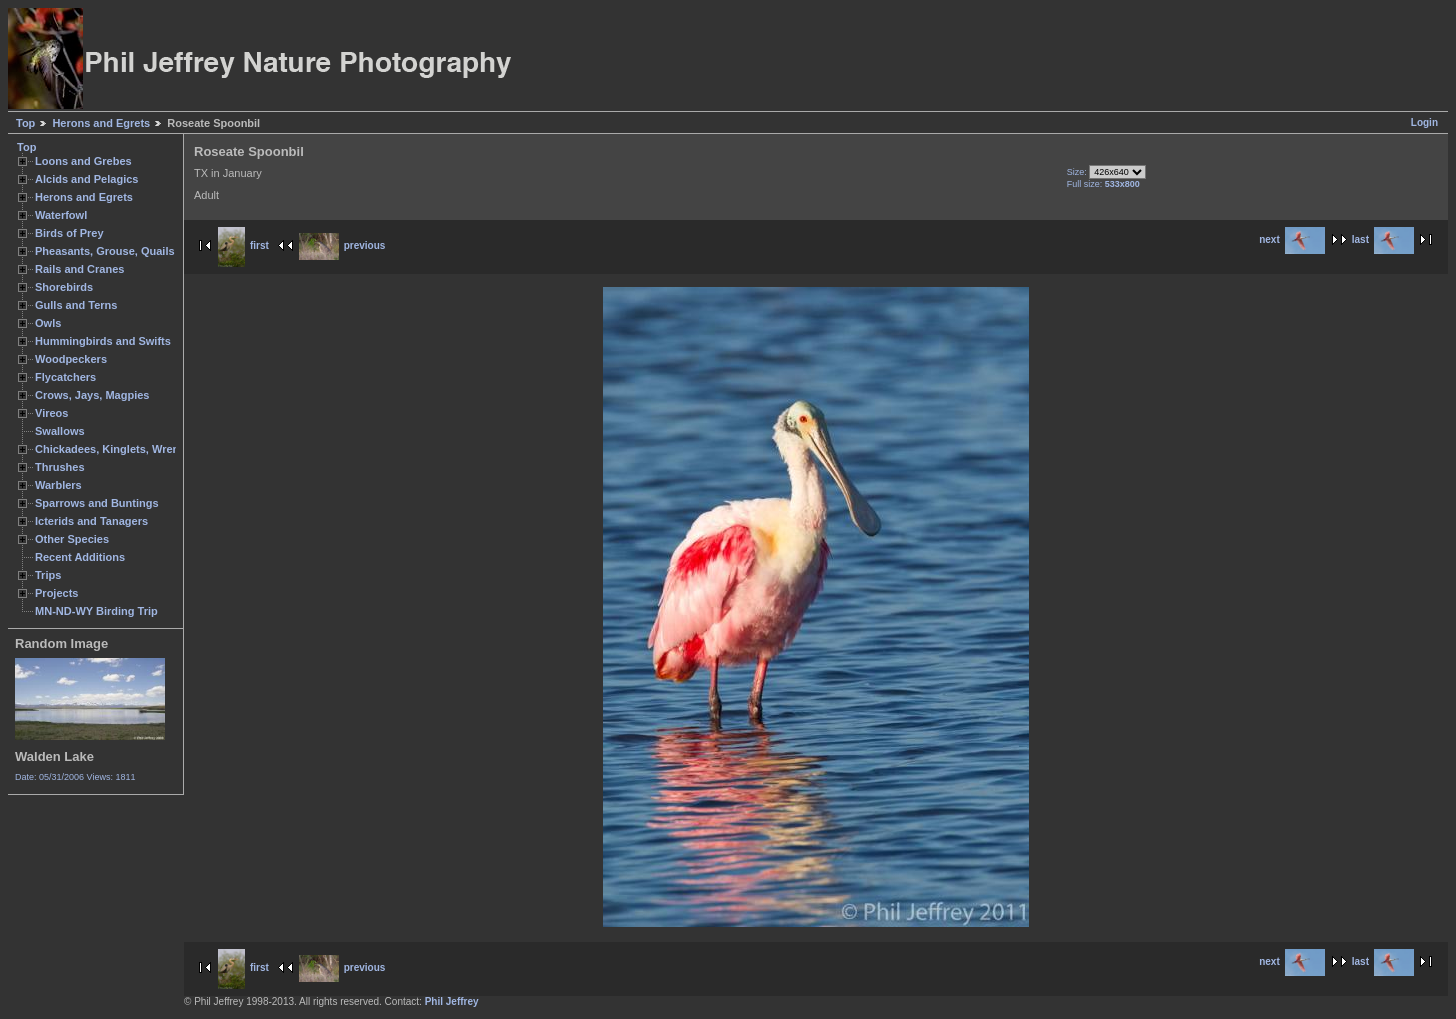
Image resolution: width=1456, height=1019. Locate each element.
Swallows (60, 431)
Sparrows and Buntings (97, 503)
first (243, 245)
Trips (48, 575)
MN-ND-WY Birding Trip (96, 611)
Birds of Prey (69, 233)
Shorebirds (64, 287)
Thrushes (60, 467)
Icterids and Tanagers (91, 521)
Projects (56, 593)
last (1383, 239)
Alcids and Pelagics (86, 179)
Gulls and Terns (76, 305)
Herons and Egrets (101, 123)
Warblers (58, 485)
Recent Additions (80, 557)
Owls (48, 323)
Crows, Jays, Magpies (92, 395)
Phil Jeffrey (452, 1001)
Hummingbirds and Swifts (103, 341)
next (1292, 239)
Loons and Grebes (83, 161)
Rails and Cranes (79, 269)
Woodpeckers (71, 359)
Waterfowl (61, 215)
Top (25, 123)
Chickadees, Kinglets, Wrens (110, 449)
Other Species (72, 539)
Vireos (51, 413)
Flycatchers (65, 377)
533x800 (1122, 184)
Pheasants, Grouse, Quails (105, 251)
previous (342, 245)
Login (1424, 122)
